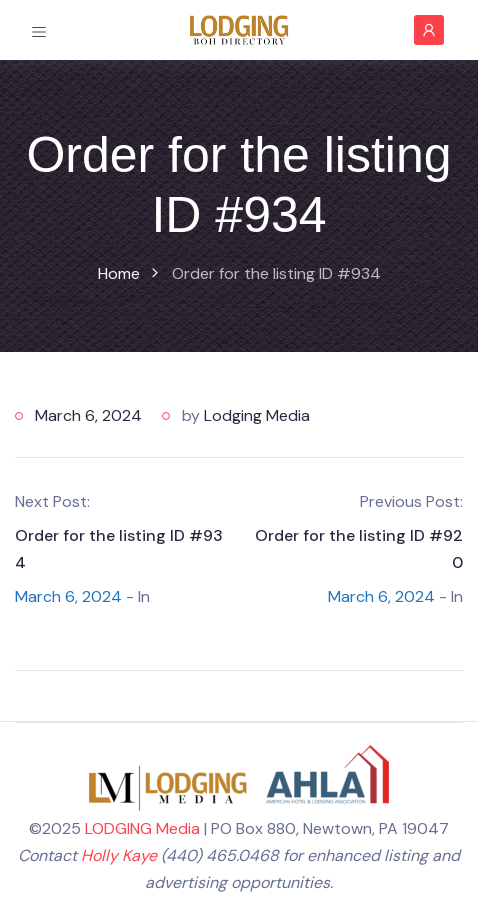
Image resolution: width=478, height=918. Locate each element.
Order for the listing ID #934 (119, 549)
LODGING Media (142, 828)
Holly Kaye (119, 855)
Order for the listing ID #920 (359, 549)
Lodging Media (257, 415)
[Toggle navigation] (39, 30)
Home (119, 273)
